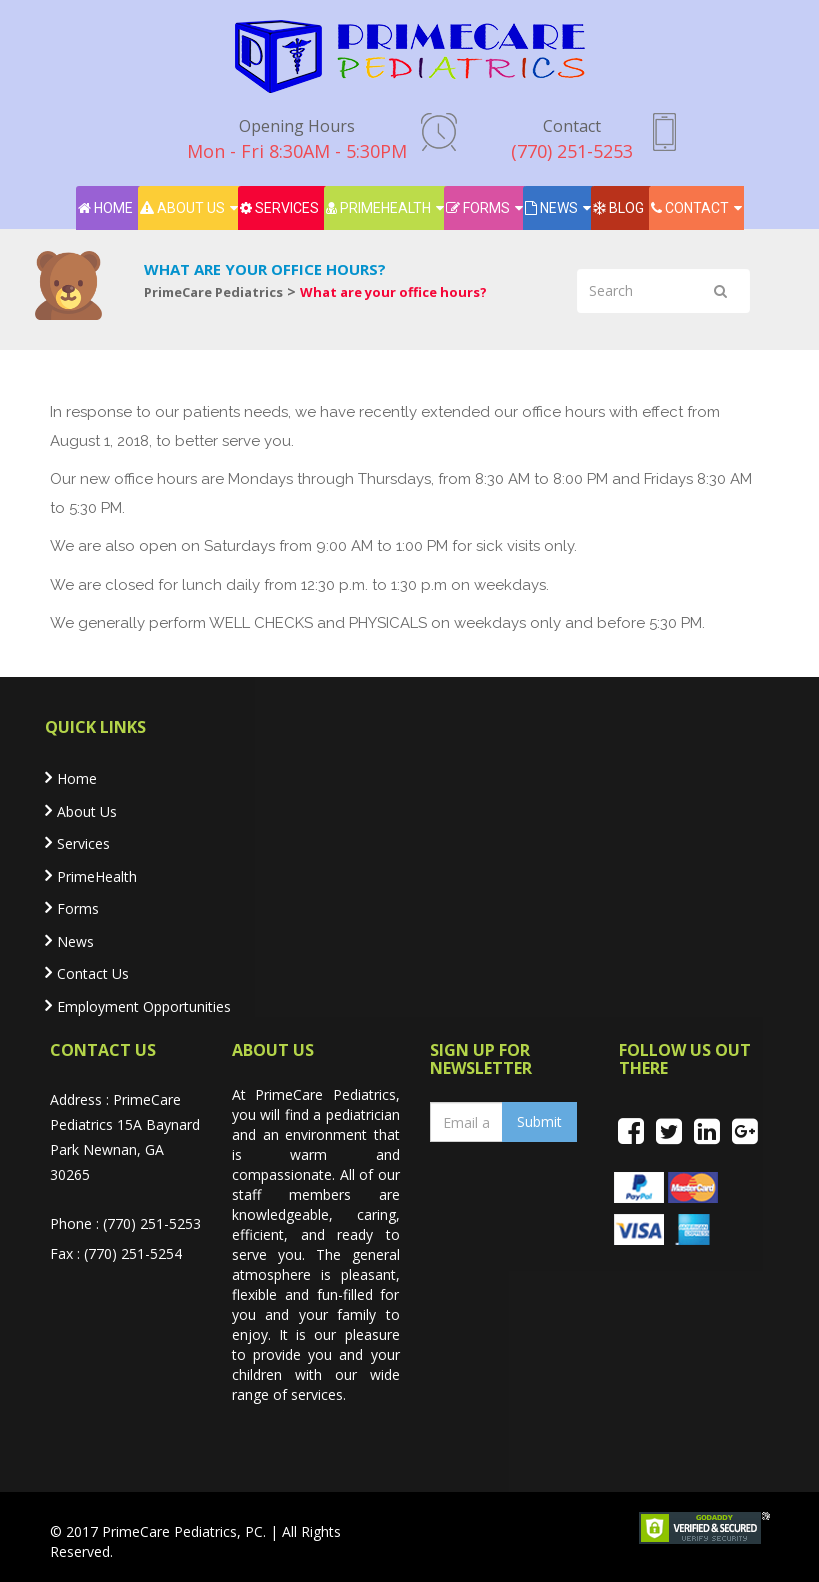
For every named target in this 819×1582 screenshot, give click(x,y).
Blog (618, 208)
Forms (478, 208)
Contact (690, 208)
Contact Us (93, 973)
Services (279, 208)
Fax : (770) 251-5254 (116, 1253)
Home (105, 208)
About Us (182, 208)
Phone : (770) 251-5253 (125, 1223)
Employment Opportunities (144, 1006)
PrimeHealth (378, 208)
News (551, 208)
